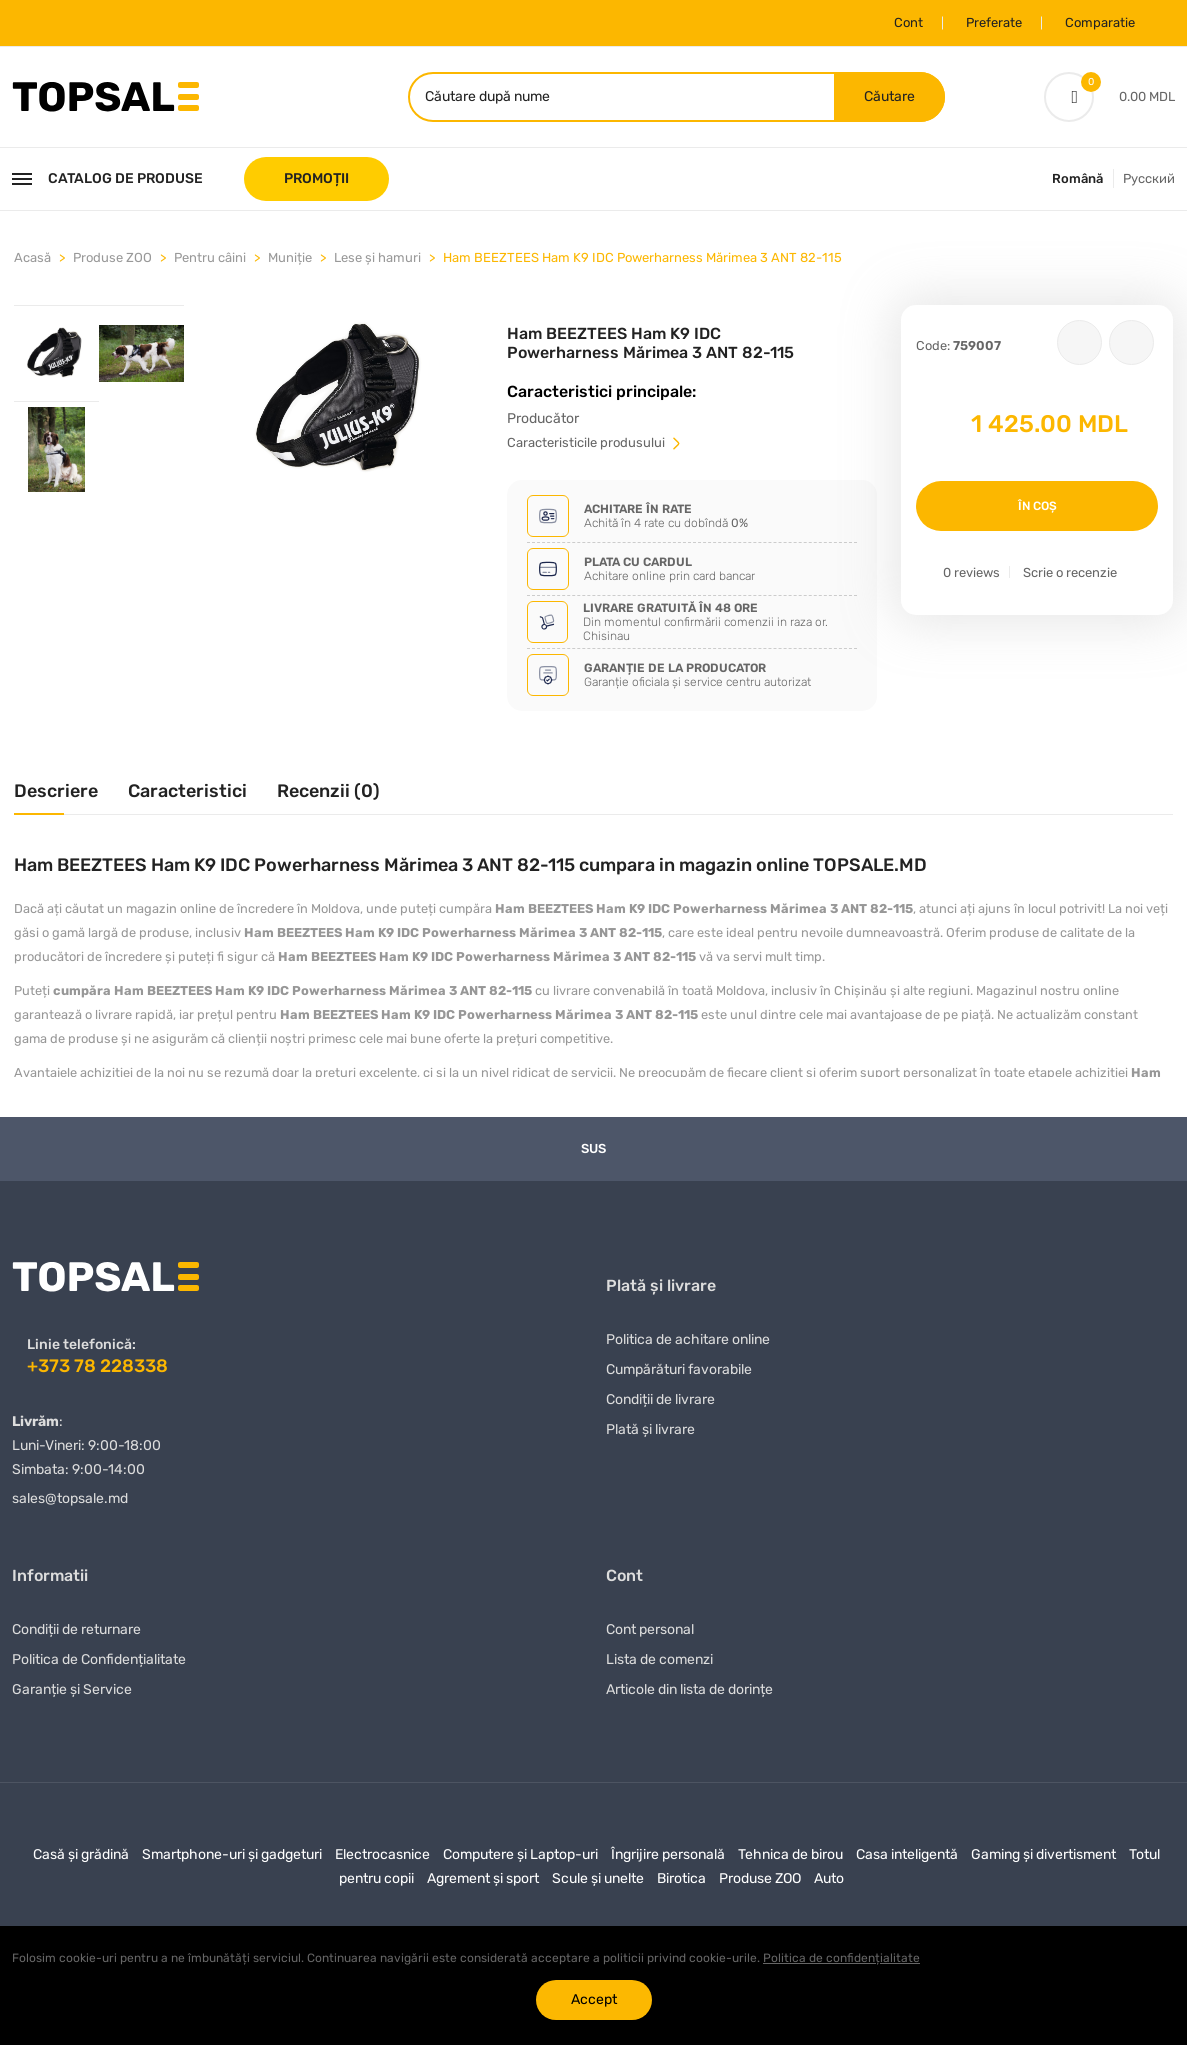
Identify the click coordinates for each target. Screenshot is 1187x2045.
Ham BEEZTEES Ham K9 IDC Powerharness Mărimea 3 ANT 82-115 (642, 256)
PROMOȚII (316, 177)
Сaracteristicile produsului (595, 441)
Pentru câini (210, 256)
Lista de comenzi (659, 1658)
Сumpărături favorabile (679, 1368)
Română (1077, 177)
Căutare (889, 95)
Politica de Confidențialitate (99, 1658)
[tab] (56, 352)
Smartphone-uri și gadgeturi (232, 1853)
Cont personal (650, 1628)
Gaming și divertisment (1043, 1853)
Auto (829, 1877)
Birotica (681, 1877)
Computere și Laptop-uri (520, 1853)
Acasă (32, 256)
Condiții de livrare (660, 1398)
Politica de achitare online (688, 1338)
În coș (1037, 505)
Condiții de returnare (76, 1628)
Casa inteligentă (907, 1853)
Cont (908, 22)
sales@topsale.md (70, 1497)
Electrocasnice (382, 1853)
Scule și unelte (598, 1877)
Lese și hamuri (377, 256)
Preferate (994, 22)
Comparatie (1100, 22)
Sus (593, 1147)
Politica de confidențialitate (841, 1958)
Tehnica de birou (790, 1853)
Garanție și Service (72, 1688)
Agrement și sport (483, 1877)
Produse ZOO (112, 256)
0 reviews (971, 571)
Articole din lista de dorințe (689, 1688)
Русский (1149, 177)
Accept (594, 1999)
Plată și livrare (650, 1428)
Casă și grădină (81, 1853)
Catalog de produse (107, 177)
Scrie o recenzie (1070, 571)
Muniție (290, 256)
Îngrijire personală (668, 1853)
